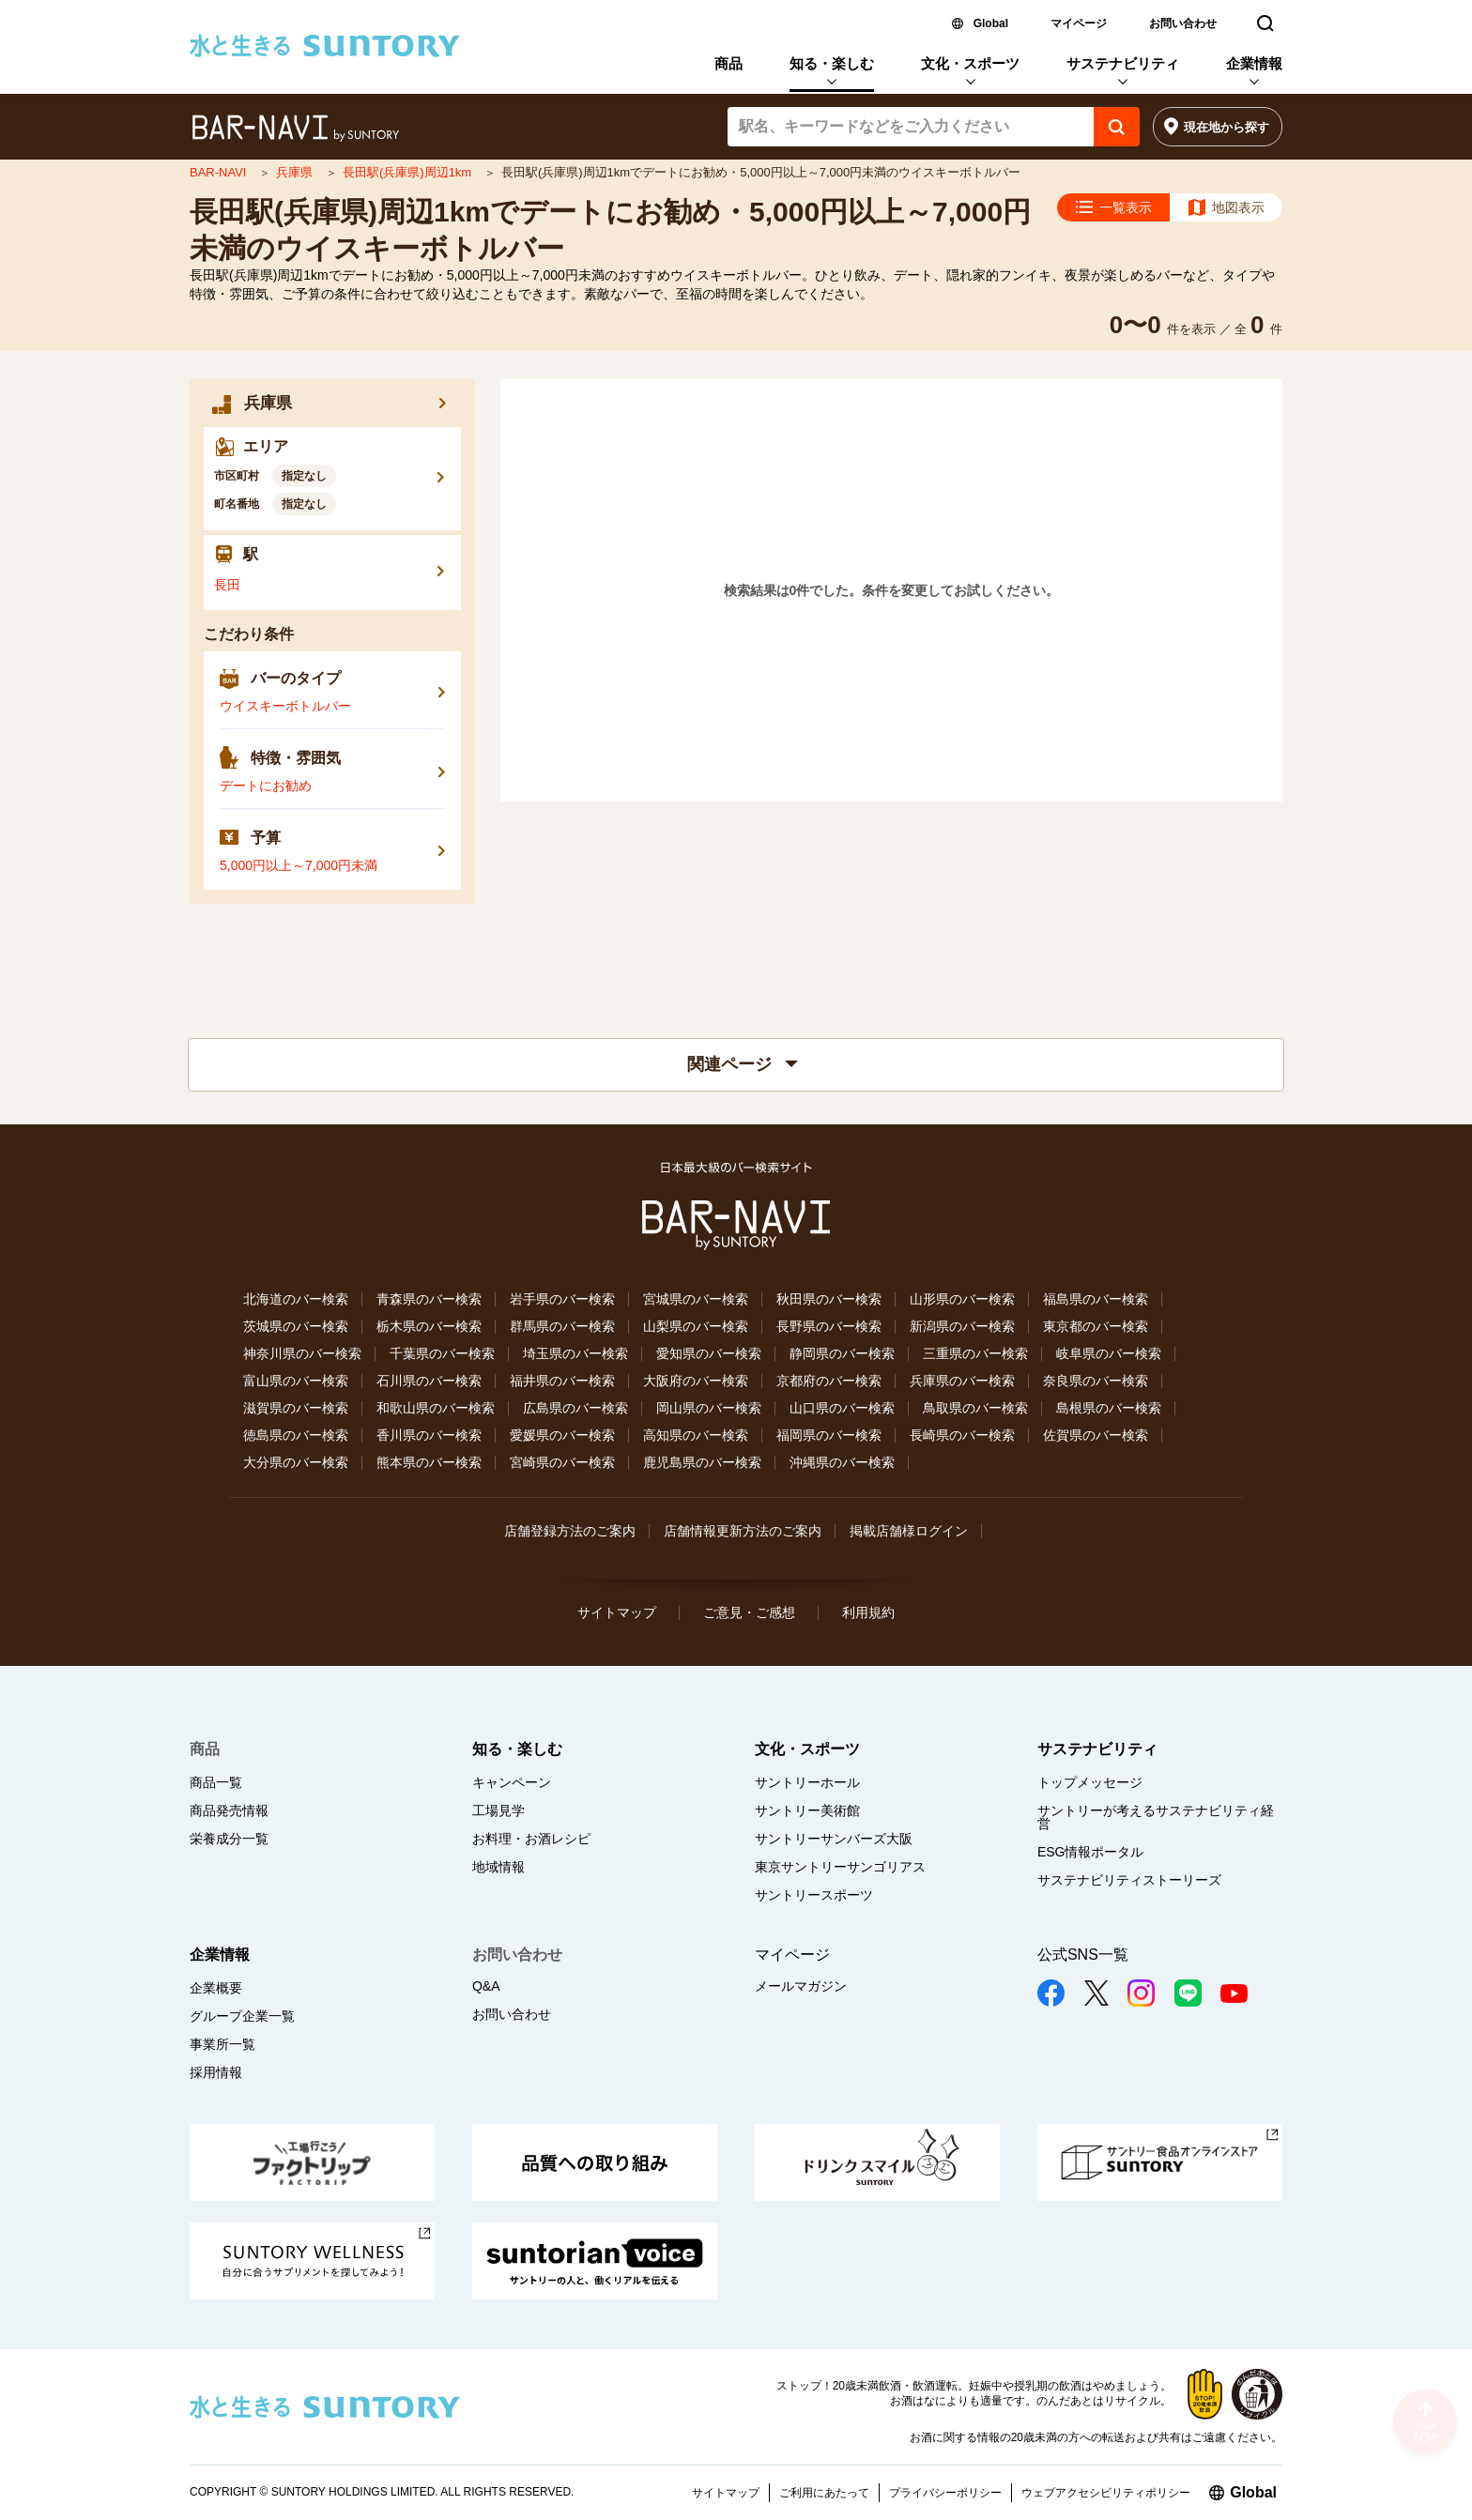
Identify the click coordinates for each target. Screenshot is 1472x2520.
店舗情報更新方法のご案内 (742, 1530)
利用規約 (868, 1612)
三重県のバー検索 (975, 1353)
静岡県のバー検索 (842, 1353)
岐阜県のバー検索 (1108, 1353)
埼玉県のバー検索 (575, 1353)
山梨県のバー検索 (695, 1326)
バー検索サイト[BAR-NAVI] (295, 129)
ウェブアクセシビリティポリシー (1105, 2492)
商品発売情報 (229, 1810)
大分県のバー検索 (295, 1462)
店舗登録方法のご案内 (570, 1530)
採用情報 (216, 2072)
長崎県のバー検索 (962, 1435)
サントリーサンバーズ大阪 (833, 1838)
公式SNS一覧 (1082, 1955)
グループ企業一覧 (242, 2016)
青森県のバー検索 (429, 1298)
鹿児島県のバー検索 (702, 1462)
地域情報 (498, 1866)
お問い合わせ (1183, 23)
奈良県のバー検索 (1095, 1380)
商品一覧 (216, 1782)
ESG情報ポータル (1090, 1851)
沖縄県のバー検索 (842, 1462)
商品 (728, 63)
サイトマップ (616, 1612)
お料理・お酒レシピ (531, 1838)
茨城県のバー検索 (295, 1326)
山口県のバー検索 (842, 1407)
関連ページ (742, 1064)
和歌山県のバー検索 (435, 1407)
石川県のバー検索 (429, 1380)
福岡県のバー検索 (829, 1435)
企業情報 (1254, 63)
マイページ (1078, 23)
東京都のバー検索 (1095, 1326)
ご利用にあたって (824, 2492)
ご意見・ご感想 (749, 1612)
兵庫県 (296, 172)
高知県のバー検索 (695, 1435)
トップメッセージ (1089, 1782)
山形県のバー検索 (962, 1298)
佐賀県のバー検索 (1095, 1435)
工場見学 (498, 1810)
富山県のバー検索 (295, 1380)
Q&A (486, 1985)
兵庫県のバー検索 (962, 1380)
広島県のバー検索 (575, 1407)
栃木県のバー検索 (429, 1326)
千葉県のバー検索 (442, 1353)
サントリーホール (807, 1782)
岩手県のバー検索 (562, 1298)
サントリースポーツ (814, 1894)
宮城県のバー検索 (695, 1298)
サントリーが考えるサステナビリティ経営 (1155, 1817)
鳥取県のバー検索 (975, 1407)
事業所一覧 (222, 2044)
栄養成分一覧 (229, 1838)
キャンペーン (511, 1782)
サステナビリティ (1122, 63)
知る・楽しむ (832, 63)
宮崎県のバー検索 (562, 1462)
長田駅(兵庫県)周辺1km (409, 172)
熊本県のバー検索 (429, 1462)
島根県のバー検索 (1108, 1407)
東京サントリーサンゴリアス (840, 1866)
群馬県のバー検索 (562, 1326)
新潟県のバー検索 (962, 1326)
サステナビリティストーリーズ (1129, 1879)
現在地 (1226, 127)
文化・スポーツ (970, 63)
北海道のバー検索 (295, 1298)
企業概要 (216, 1987)
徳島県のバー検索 (295, 1435)
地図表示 (1238, 207)
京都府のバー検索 (829, 1380)
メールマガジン (801, 1985)
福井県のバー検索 (562, 1380)
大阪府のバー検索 (695, 1380)
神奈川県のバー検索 (302, 1353)
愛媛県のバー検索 (562, 1435)
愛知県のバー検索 (708, 1353)
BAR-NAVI (220, 172)
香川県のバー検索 (429, 1435)
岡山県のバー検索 (708, 1407)
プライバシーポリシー (945, 2492)
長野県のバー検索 (829, 1326)
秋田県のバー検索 (829, 1298)
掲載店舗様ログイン (909, 1530)
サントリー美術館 (807, 1810)
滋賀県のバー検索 (295, 1407)
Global (991, 23)
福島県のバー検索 (1095, 1298)
